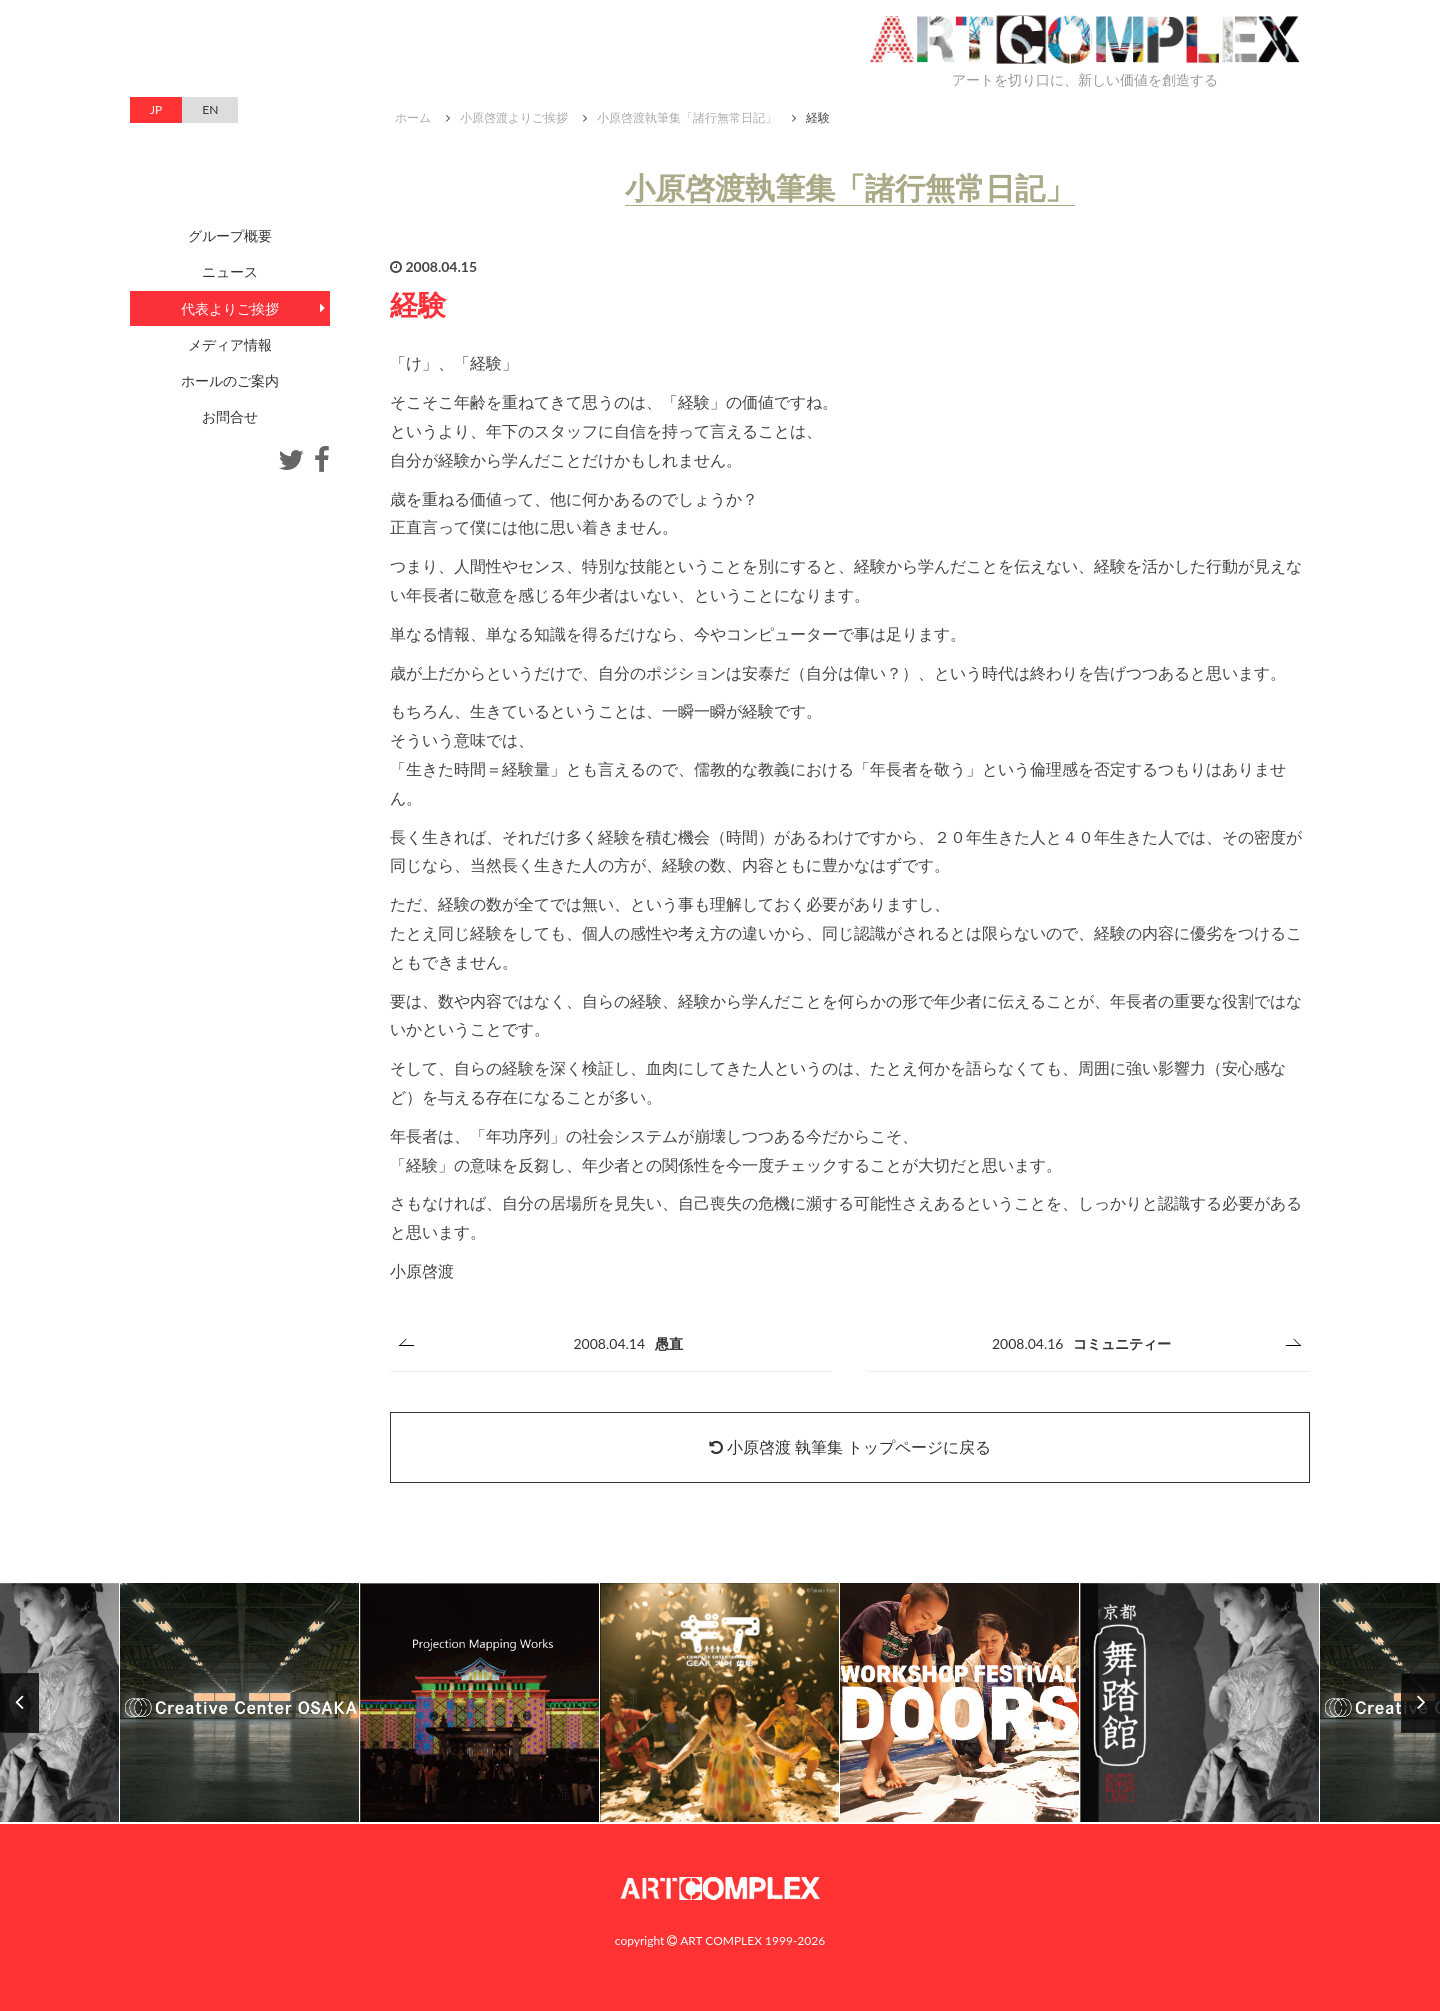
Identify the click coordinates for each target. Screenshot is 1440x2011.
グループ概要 (230, 235)
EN (210, 109)
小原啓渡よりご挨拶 (514, 117)
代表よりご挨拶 (230, 308)
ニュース (230, 271)
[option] (720, 1703)
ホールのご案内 (230, 380)
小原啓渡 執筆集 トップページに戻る (850, 1446)
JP (156, 109)
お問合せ (230, 416)
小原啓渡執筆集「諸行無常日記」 (687, 117)
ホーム (413, 117)
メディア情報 (230, 344)
